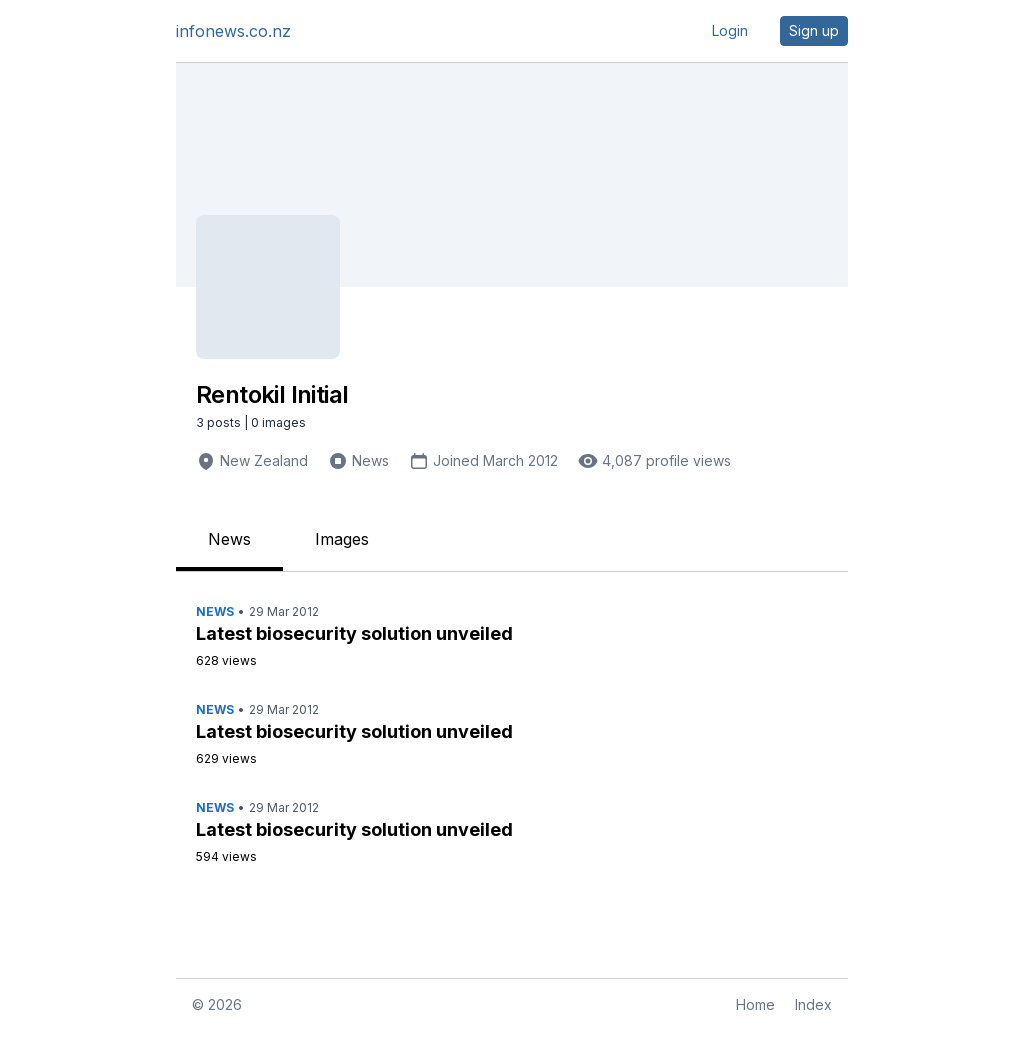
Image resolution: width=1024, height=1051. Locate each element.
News (370, 460)
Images (342, 539)
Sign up (814, 30)
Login (730, 30)
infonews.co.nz (233, 31)
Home (755, 1004)
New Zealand (264, 460)
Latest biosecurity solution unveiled (354, 633)
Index (813, 1004)
